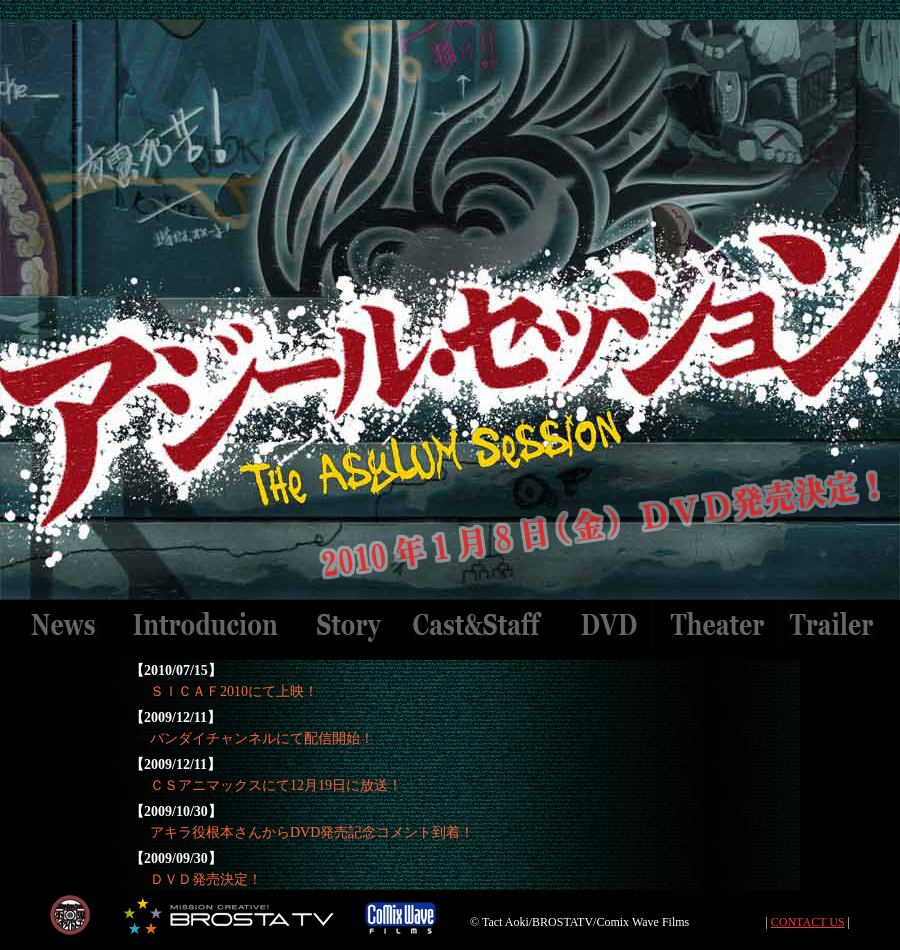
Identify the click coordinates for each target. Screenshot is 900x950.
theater (715, 625)
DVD (607, 625)
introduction (206, 625)
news (63, 625)
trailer (833, 625)
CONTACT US (808, 922)
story (348, 625)
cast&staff (480, 625)
